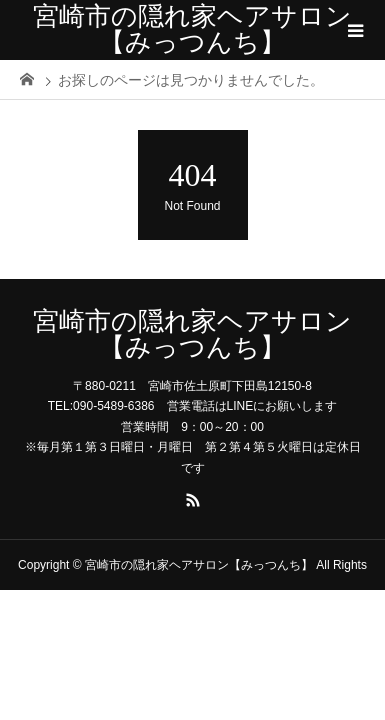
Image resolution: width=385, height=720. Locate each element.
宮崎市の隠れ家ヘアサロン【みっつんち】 (192, 29)
